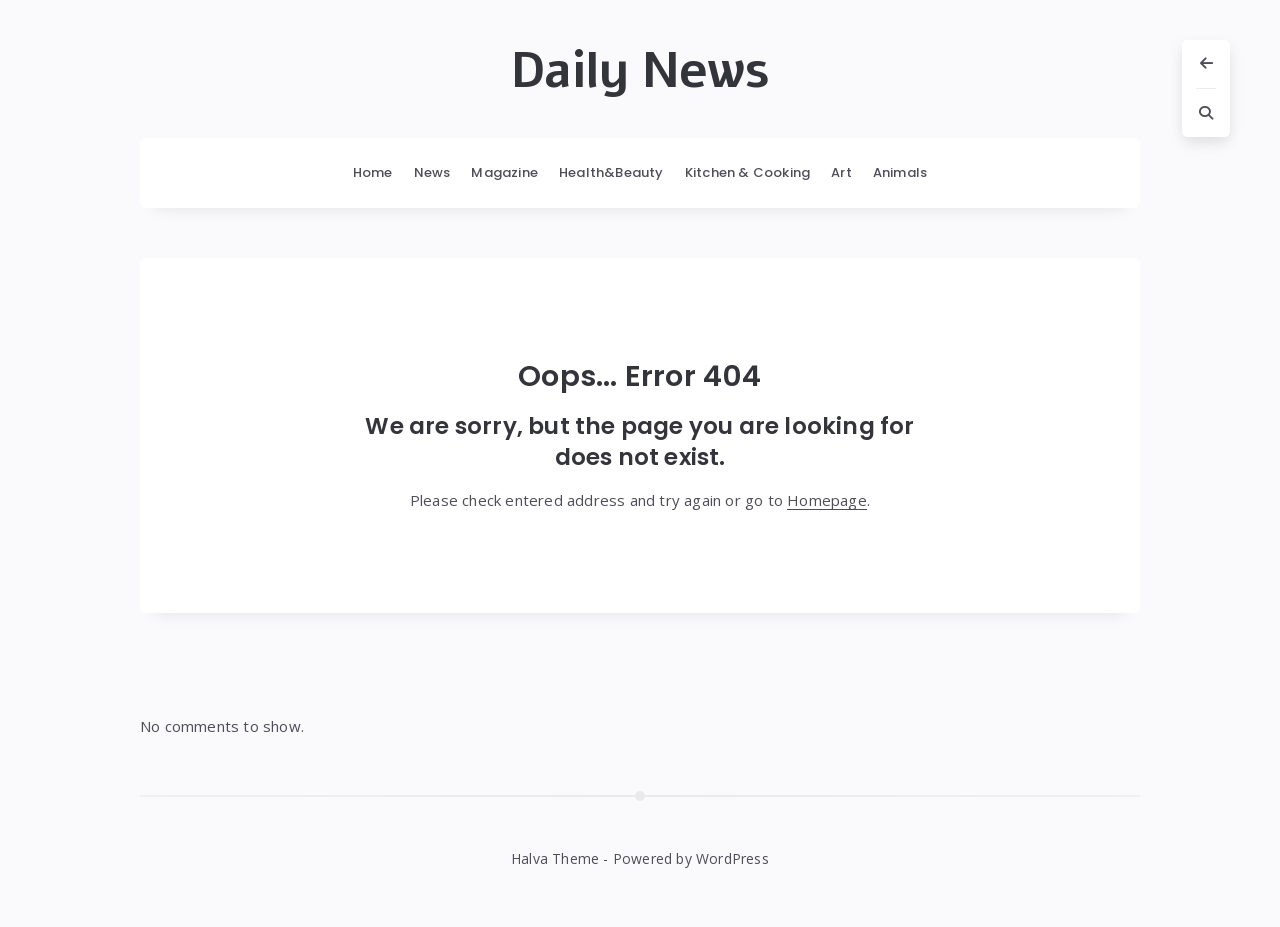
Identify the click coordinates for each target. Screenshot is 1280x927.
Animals (900, 172)
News (432, 172)
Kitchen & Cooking (747, 172)
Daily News (640, 71)
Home (373, 172)
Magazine (504, 172)
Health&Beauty (611, 172)
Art (841, 172)
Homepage (827, 500)
